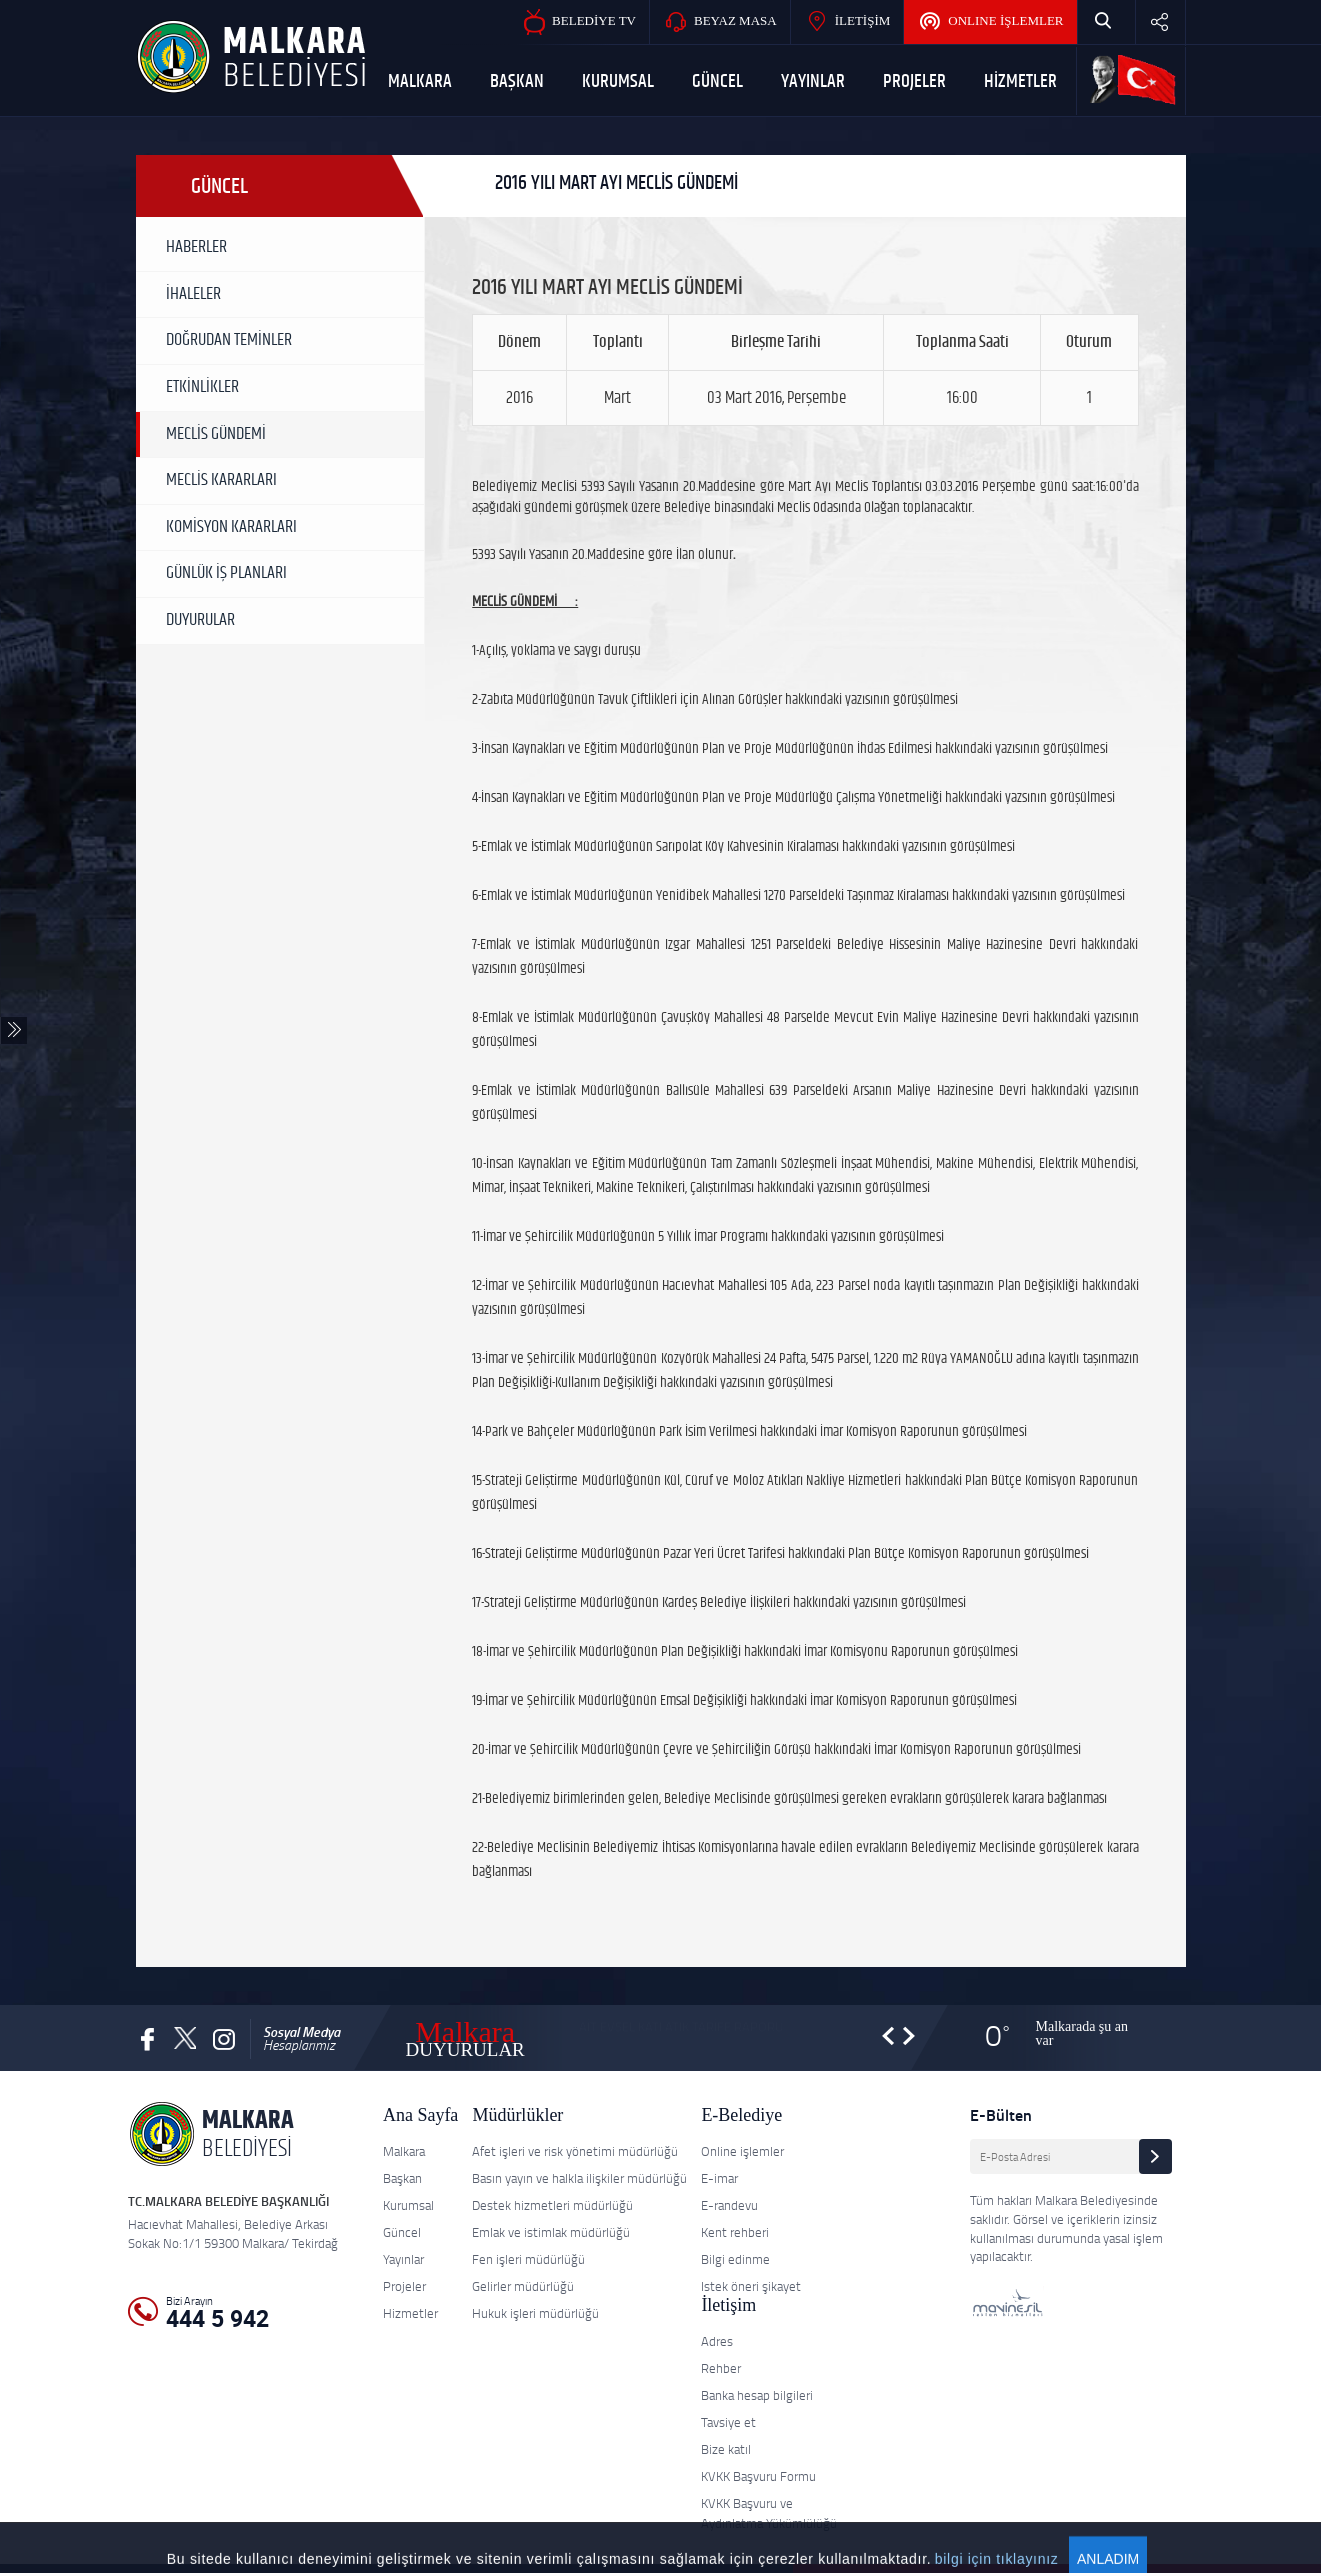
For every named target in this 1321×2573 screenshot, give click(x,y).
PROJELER (914, 81)
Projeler (404, 2286)
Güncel (402, 2232)
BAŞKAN (517, 81)
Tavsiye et (728, 2422)
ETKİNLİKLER (202, 387)
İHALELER (193, 294)
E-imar (719, 2178)
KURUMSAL (618, 81)
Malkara (404, 2151)
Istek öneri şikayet (751, 2286)
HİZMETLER (1020, 81)
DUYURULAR (200, 620)
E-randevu (729, 2205)
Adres (717, 2341)
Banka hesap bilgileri (757, 2395)
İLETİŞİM (847, 22)
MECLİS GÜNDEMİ (216, 434)
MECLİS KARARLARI (221, 480)
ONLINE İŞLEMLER (990, 22)
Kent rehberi (735, 2232)
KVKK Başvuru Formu (758, 2476)
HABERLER (196, 247)
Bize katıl (726, 2449)
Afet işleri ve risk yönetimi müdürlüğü (575, 2151)
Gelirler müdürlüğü (523, 2286)
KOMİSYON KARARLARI (231, 527)
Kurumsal (408, 2205)
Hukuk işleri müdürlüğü (535, 2313)
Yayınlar (403, 2259)
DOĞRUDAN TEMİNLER (229, 340)
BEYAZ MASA (720, 22)
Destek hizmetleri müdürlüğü (552, 2205)
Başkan (402, 2178)
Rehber (721, 2368)
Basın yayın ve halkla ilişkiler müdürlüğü (579, 2178)
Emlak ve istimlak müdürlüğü (551, 2232)
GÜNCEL (717, 81)
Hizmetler (410, 2313)
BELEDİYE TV (578, 22)
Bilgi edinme (735, 2259)
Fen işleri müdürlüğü (528, 2259)
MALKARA (420, 81)
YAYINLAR (813, 81)
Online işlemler (742, 2151)
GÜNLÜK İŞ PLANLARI (226, 573)
